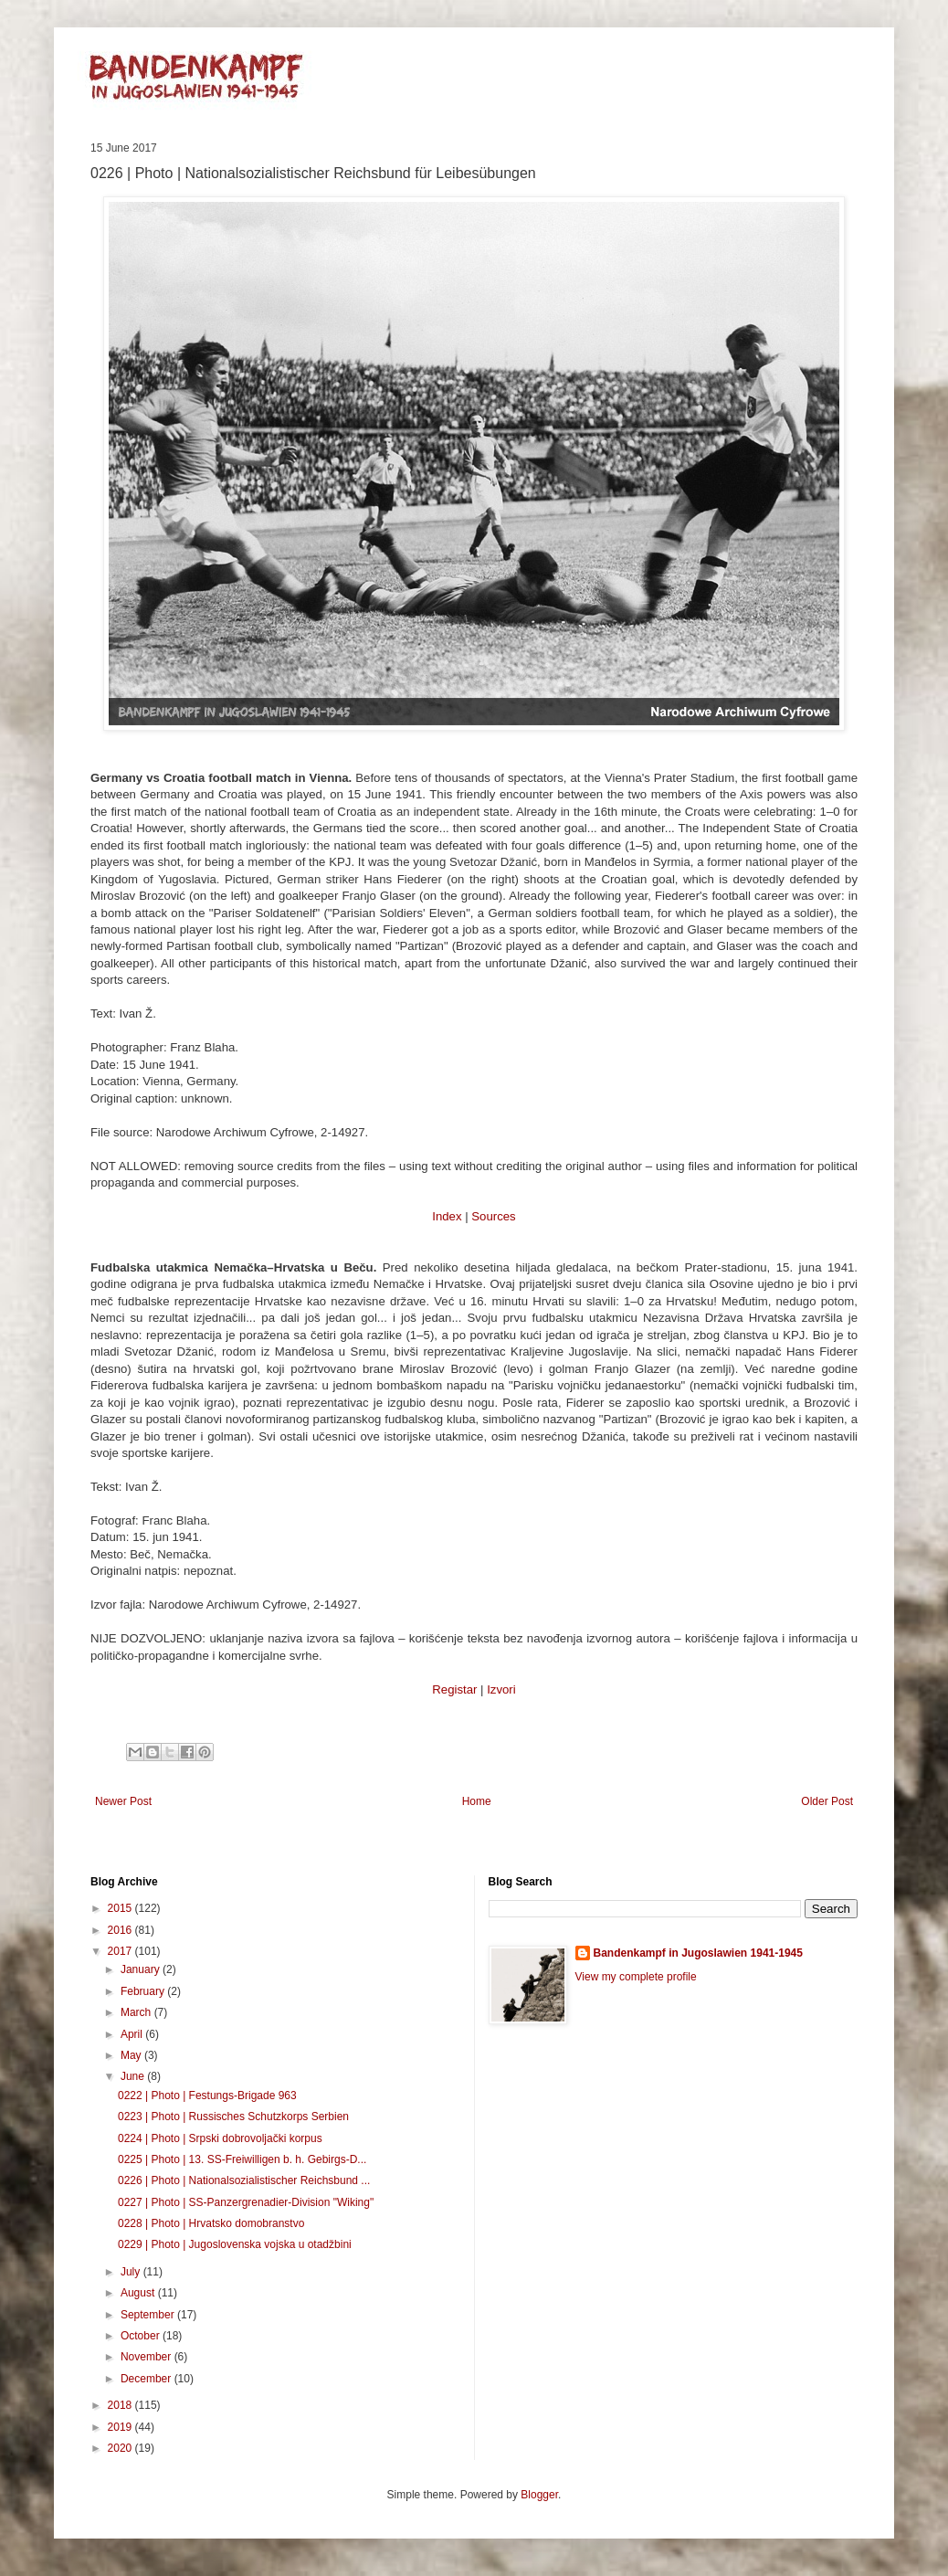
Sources (493, 1216)
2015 (121, 1908)
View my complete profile (636, 1976)
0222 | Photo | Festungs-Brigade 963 (207, 2095)
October (142, 2335)
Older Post (827, 1801)
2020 (121, 2448)
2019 (121, 2427)
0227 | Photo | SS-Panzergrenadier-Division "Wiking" (246, 2202)
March (137, 2012)
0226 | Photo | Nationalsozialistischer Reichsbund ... (244, 2180)
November (147, 2356)
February (144, 1991)
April (133, 2034)
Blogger (539, 2494)
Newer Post (123, 1801)
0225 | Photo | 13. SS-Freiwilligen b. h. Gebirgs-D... (242, 2159)
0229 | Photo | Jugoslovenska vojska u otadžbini (235, 2244)
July (132, 2271)
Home (476, 1801)
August (139, 2292)
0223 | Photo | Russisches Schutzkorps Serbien (233, 2116)
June (134, 2076)
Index (446, 1216)
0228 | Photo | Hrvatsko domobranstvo (211, 2223)
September (149, 2314)
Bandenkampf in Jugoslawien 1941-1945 (698, 1953)
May (132, 2055)
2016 (121, 1930)
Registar (454, 1689)
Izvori (501, 1689)
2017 (121, 1951)
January (142, 1969)
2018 (121, 2405)
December (147, 2378)
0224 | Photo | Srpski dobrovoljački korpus (220, 2138)
